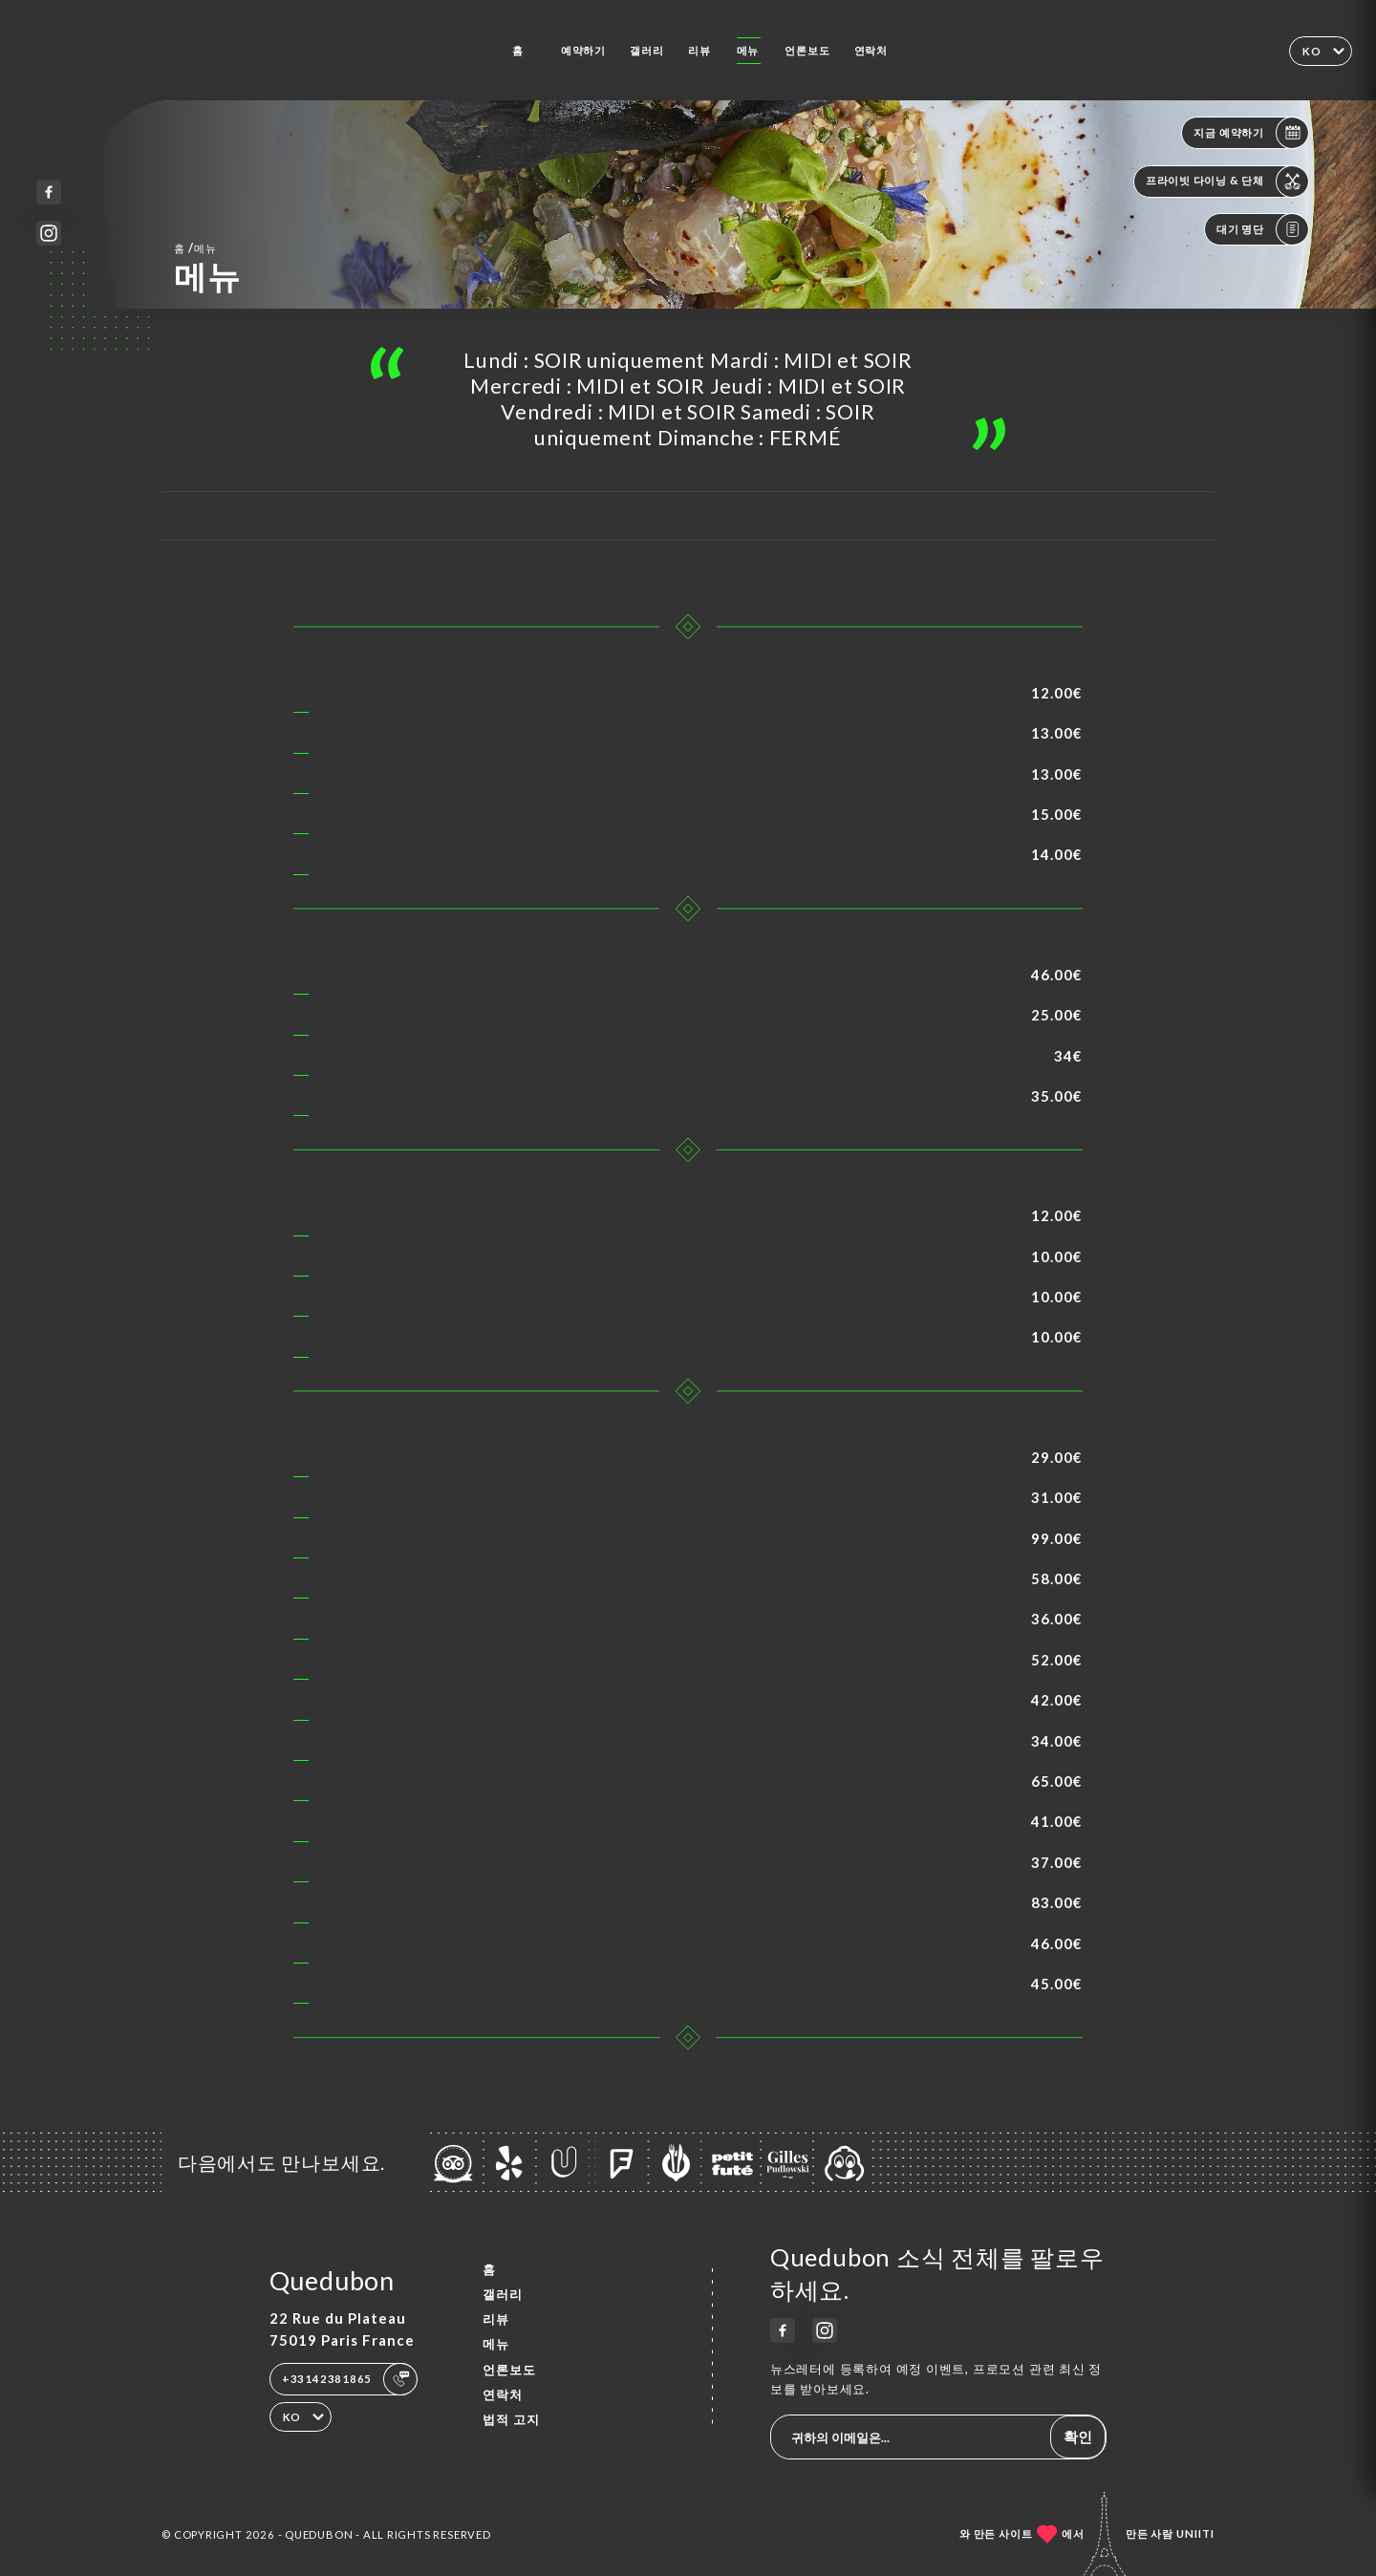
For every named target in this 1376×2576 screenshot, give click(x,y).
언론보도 (807, 50)
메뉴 (748, 50)
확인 (1078, 2436)
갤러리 (646, 50)
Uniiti (1195, 2533)
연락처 (871, 50)
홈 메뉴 (195, 247)
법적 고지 (511, 2419)
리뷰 (699, 50)
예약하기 (583, 50)
